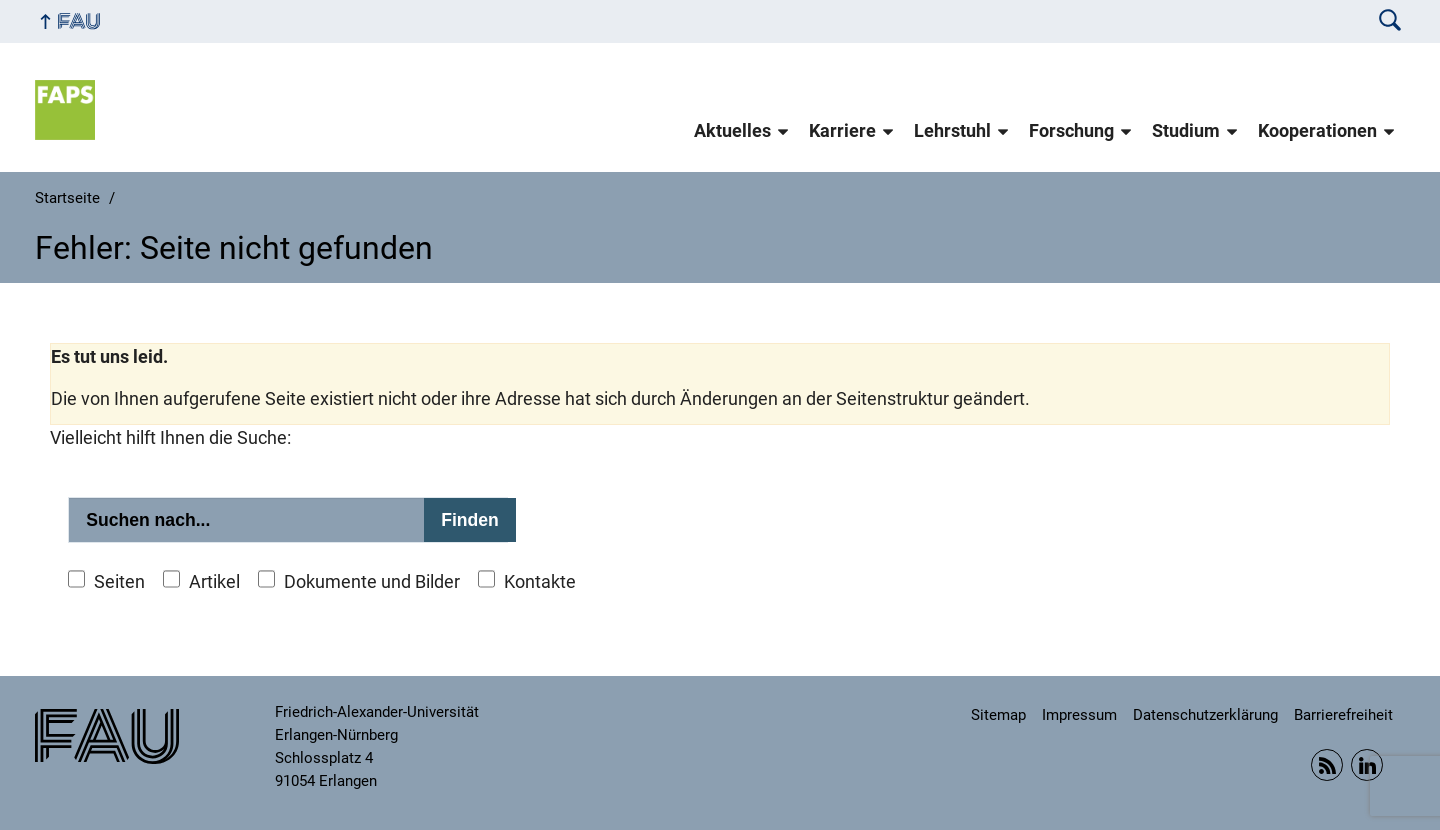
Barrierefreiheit (1343, 715)
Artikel (214, 582)
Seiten (119, 582)
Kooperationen (1317, 131)
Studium (1186, 131)
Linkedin (1367, 765)
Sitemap (998, 715)
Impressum (1079, 715)
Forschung (1071, 131)
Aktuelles (732, 131)
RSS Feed (1327, 765)
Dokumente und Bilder (372, 582)
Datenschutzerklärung (1205, 715)
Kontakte (540, 582)
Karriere (842, 131)
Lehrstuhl (952, 131)
